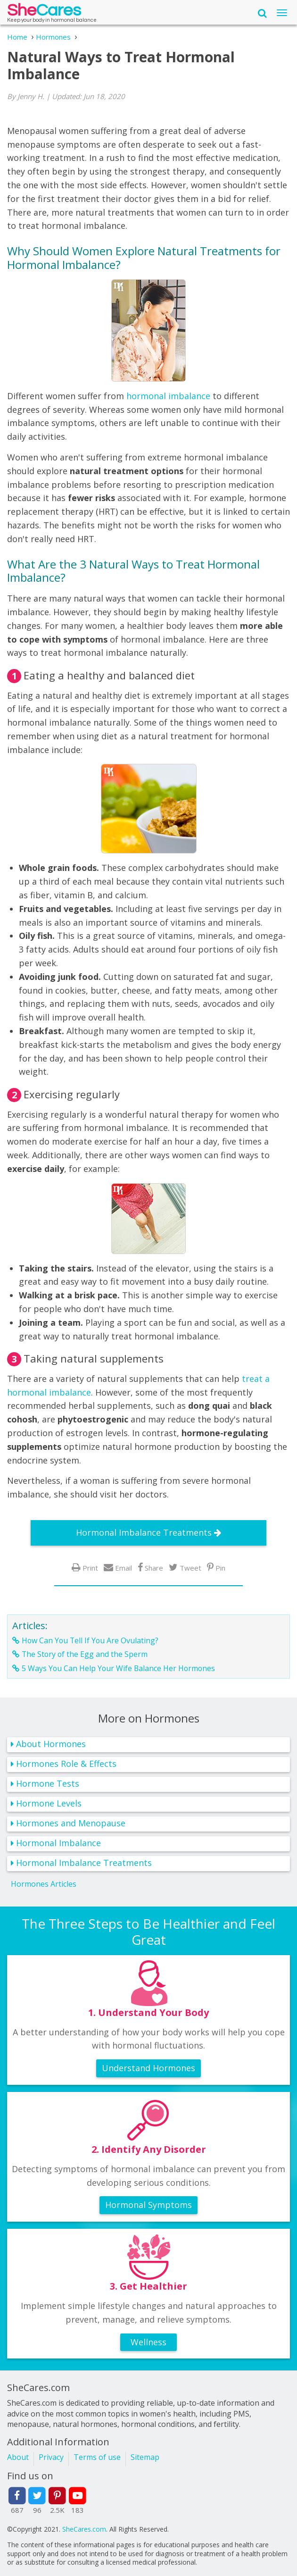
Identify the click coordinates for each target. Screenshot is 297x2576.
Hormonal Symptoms (148, 2204)
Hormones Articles (43, 1884)
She (44, 12)
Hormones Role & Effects (66, 1763)
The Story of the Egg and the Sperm (85, 1654)
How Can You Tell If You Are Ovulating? (90, 1640)
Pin (220, 1567)
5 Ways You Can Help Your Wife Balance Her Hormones (118, 1668)
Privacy (51, 2457)
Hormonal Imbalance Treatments (144, 1532)
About (18, 2457)
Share (154, 1567)
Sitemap (145, 2457)
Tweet (190, 1567)
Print (90, 1567)
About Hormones (51, 1743)
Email (123, 1567)
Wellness (148, 2342)
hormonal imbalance (168, 395)
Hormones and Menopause (70, 1823)
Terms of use (97, 2457)
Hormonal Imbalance (58, 1842)
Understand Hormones (148, 2068)
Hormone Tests (47, 1783)
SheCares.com (84, 2529)
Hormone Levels (49, 1803)
